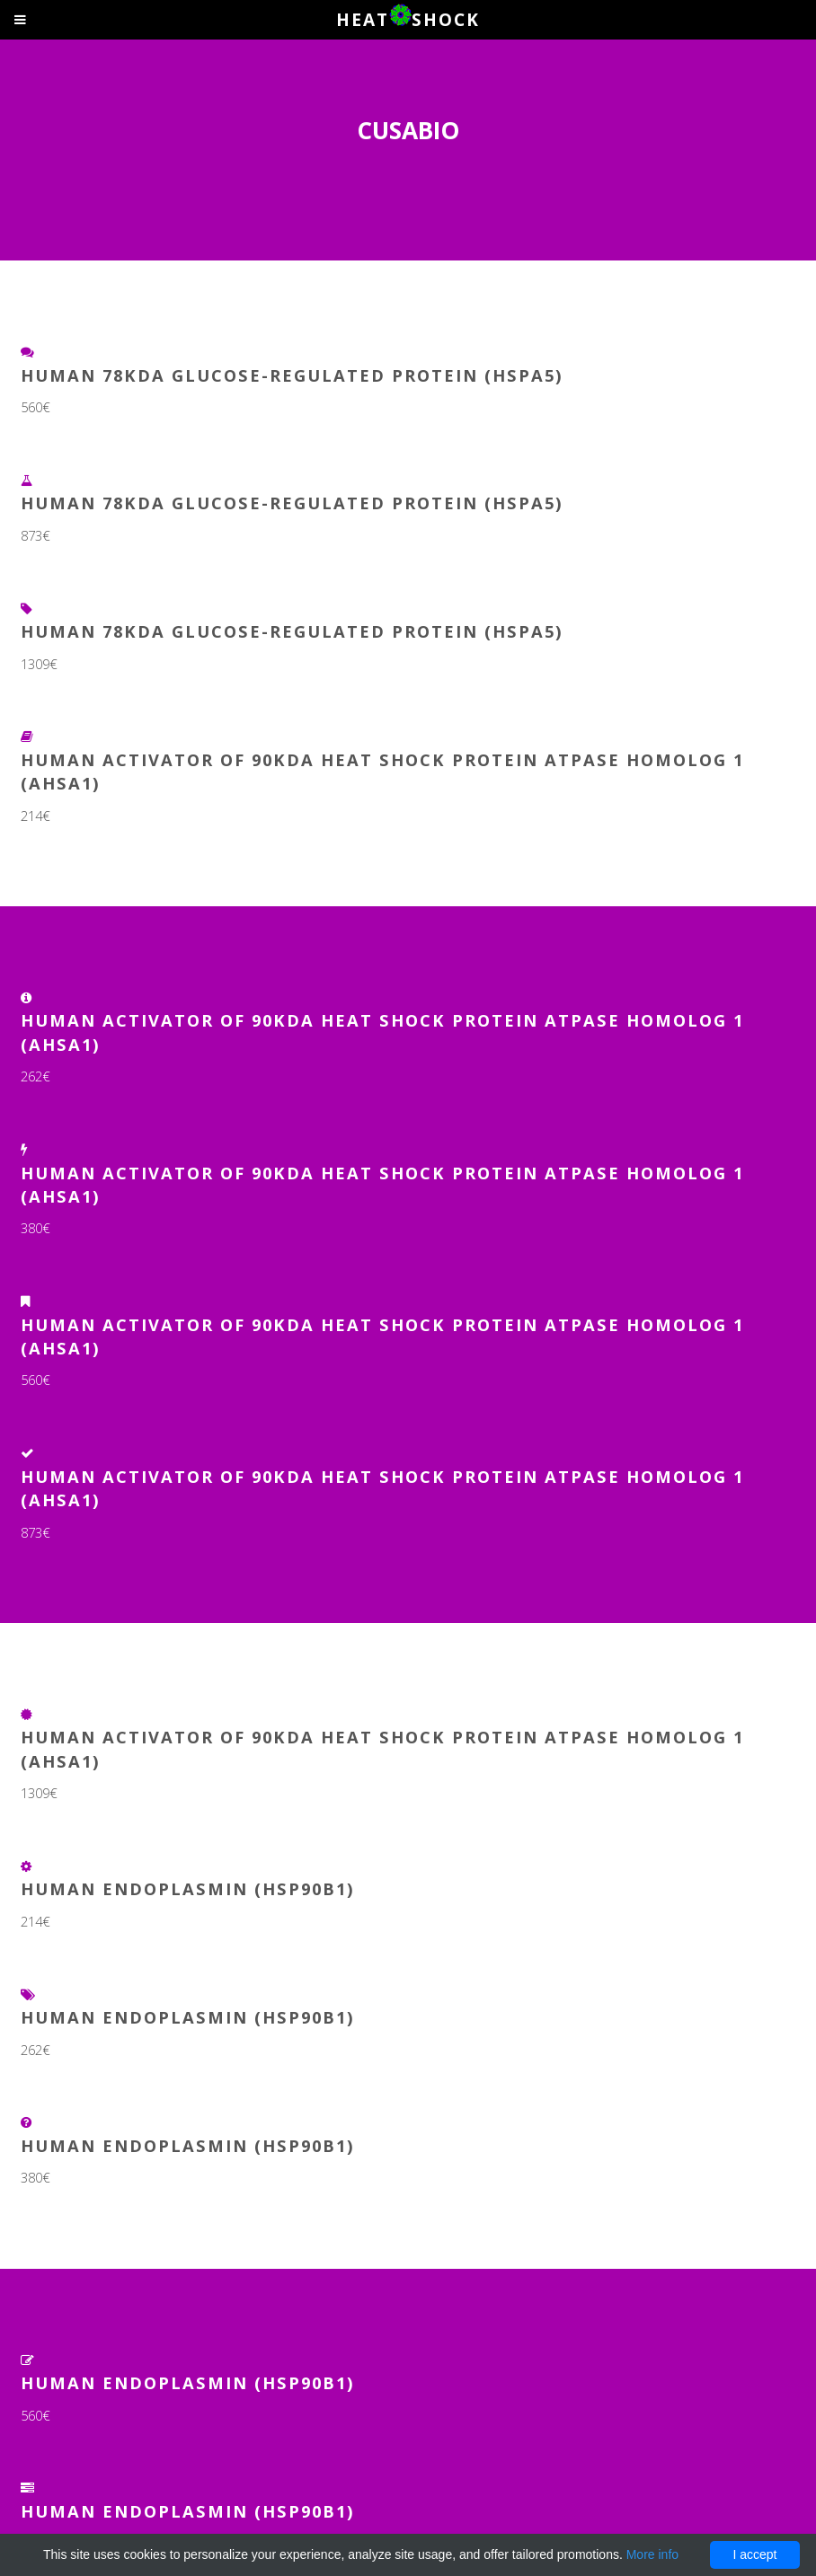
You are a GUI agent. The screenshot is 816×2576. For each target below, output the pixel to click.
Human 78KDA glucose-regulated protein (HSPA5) (292, 375)
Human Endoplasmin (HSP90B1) (188, 1888)
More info (652, 2554)
